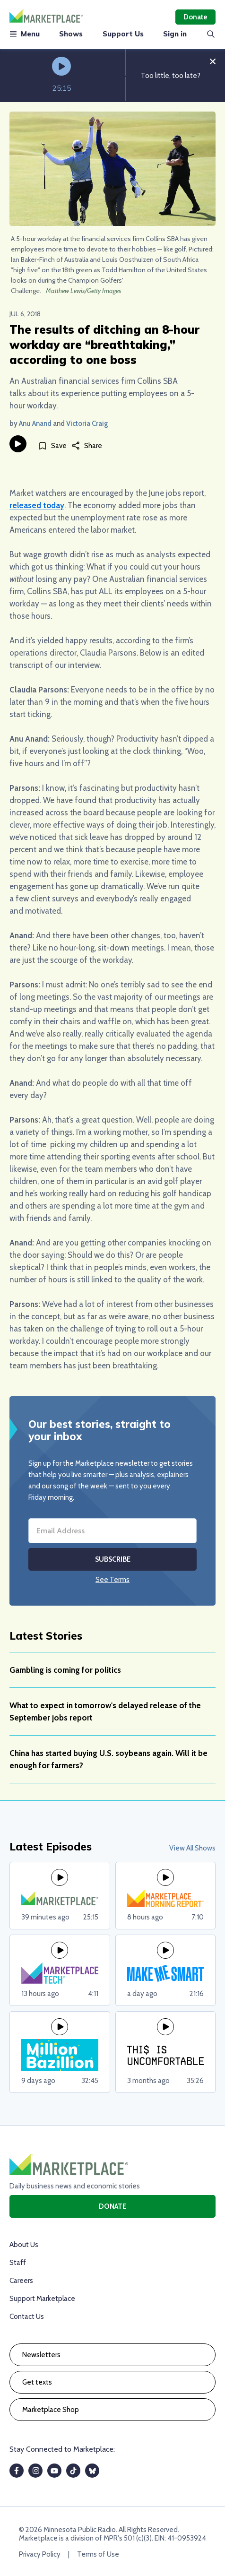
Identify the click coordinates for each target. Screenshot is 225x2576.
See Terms (112, 1579)
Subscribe (112, 1559)
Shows (71, 33)
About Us (23, 2244)
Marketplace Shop (50, 2409)
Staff (17, 2262)
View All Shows (192, 1848)
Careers (21, 2280)
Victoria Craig (87, 423)
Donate (195, 17)
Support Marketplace (42, 2298)
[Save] (52, 445)
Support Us (123, 33)
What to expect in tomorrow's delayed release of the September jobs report (105, 1711)
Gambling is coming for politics (65, 1670)
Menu (24, 33)
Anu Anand (35, 423)
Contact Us (26, 2316)
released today (36, 505)
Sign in (175, 33)
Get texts (37, 2382)
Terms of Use (98, 2554)
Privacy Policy (40, 2554)
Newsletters (41, 2355)
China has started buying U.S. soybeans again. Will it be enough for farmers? (108, 1759)
